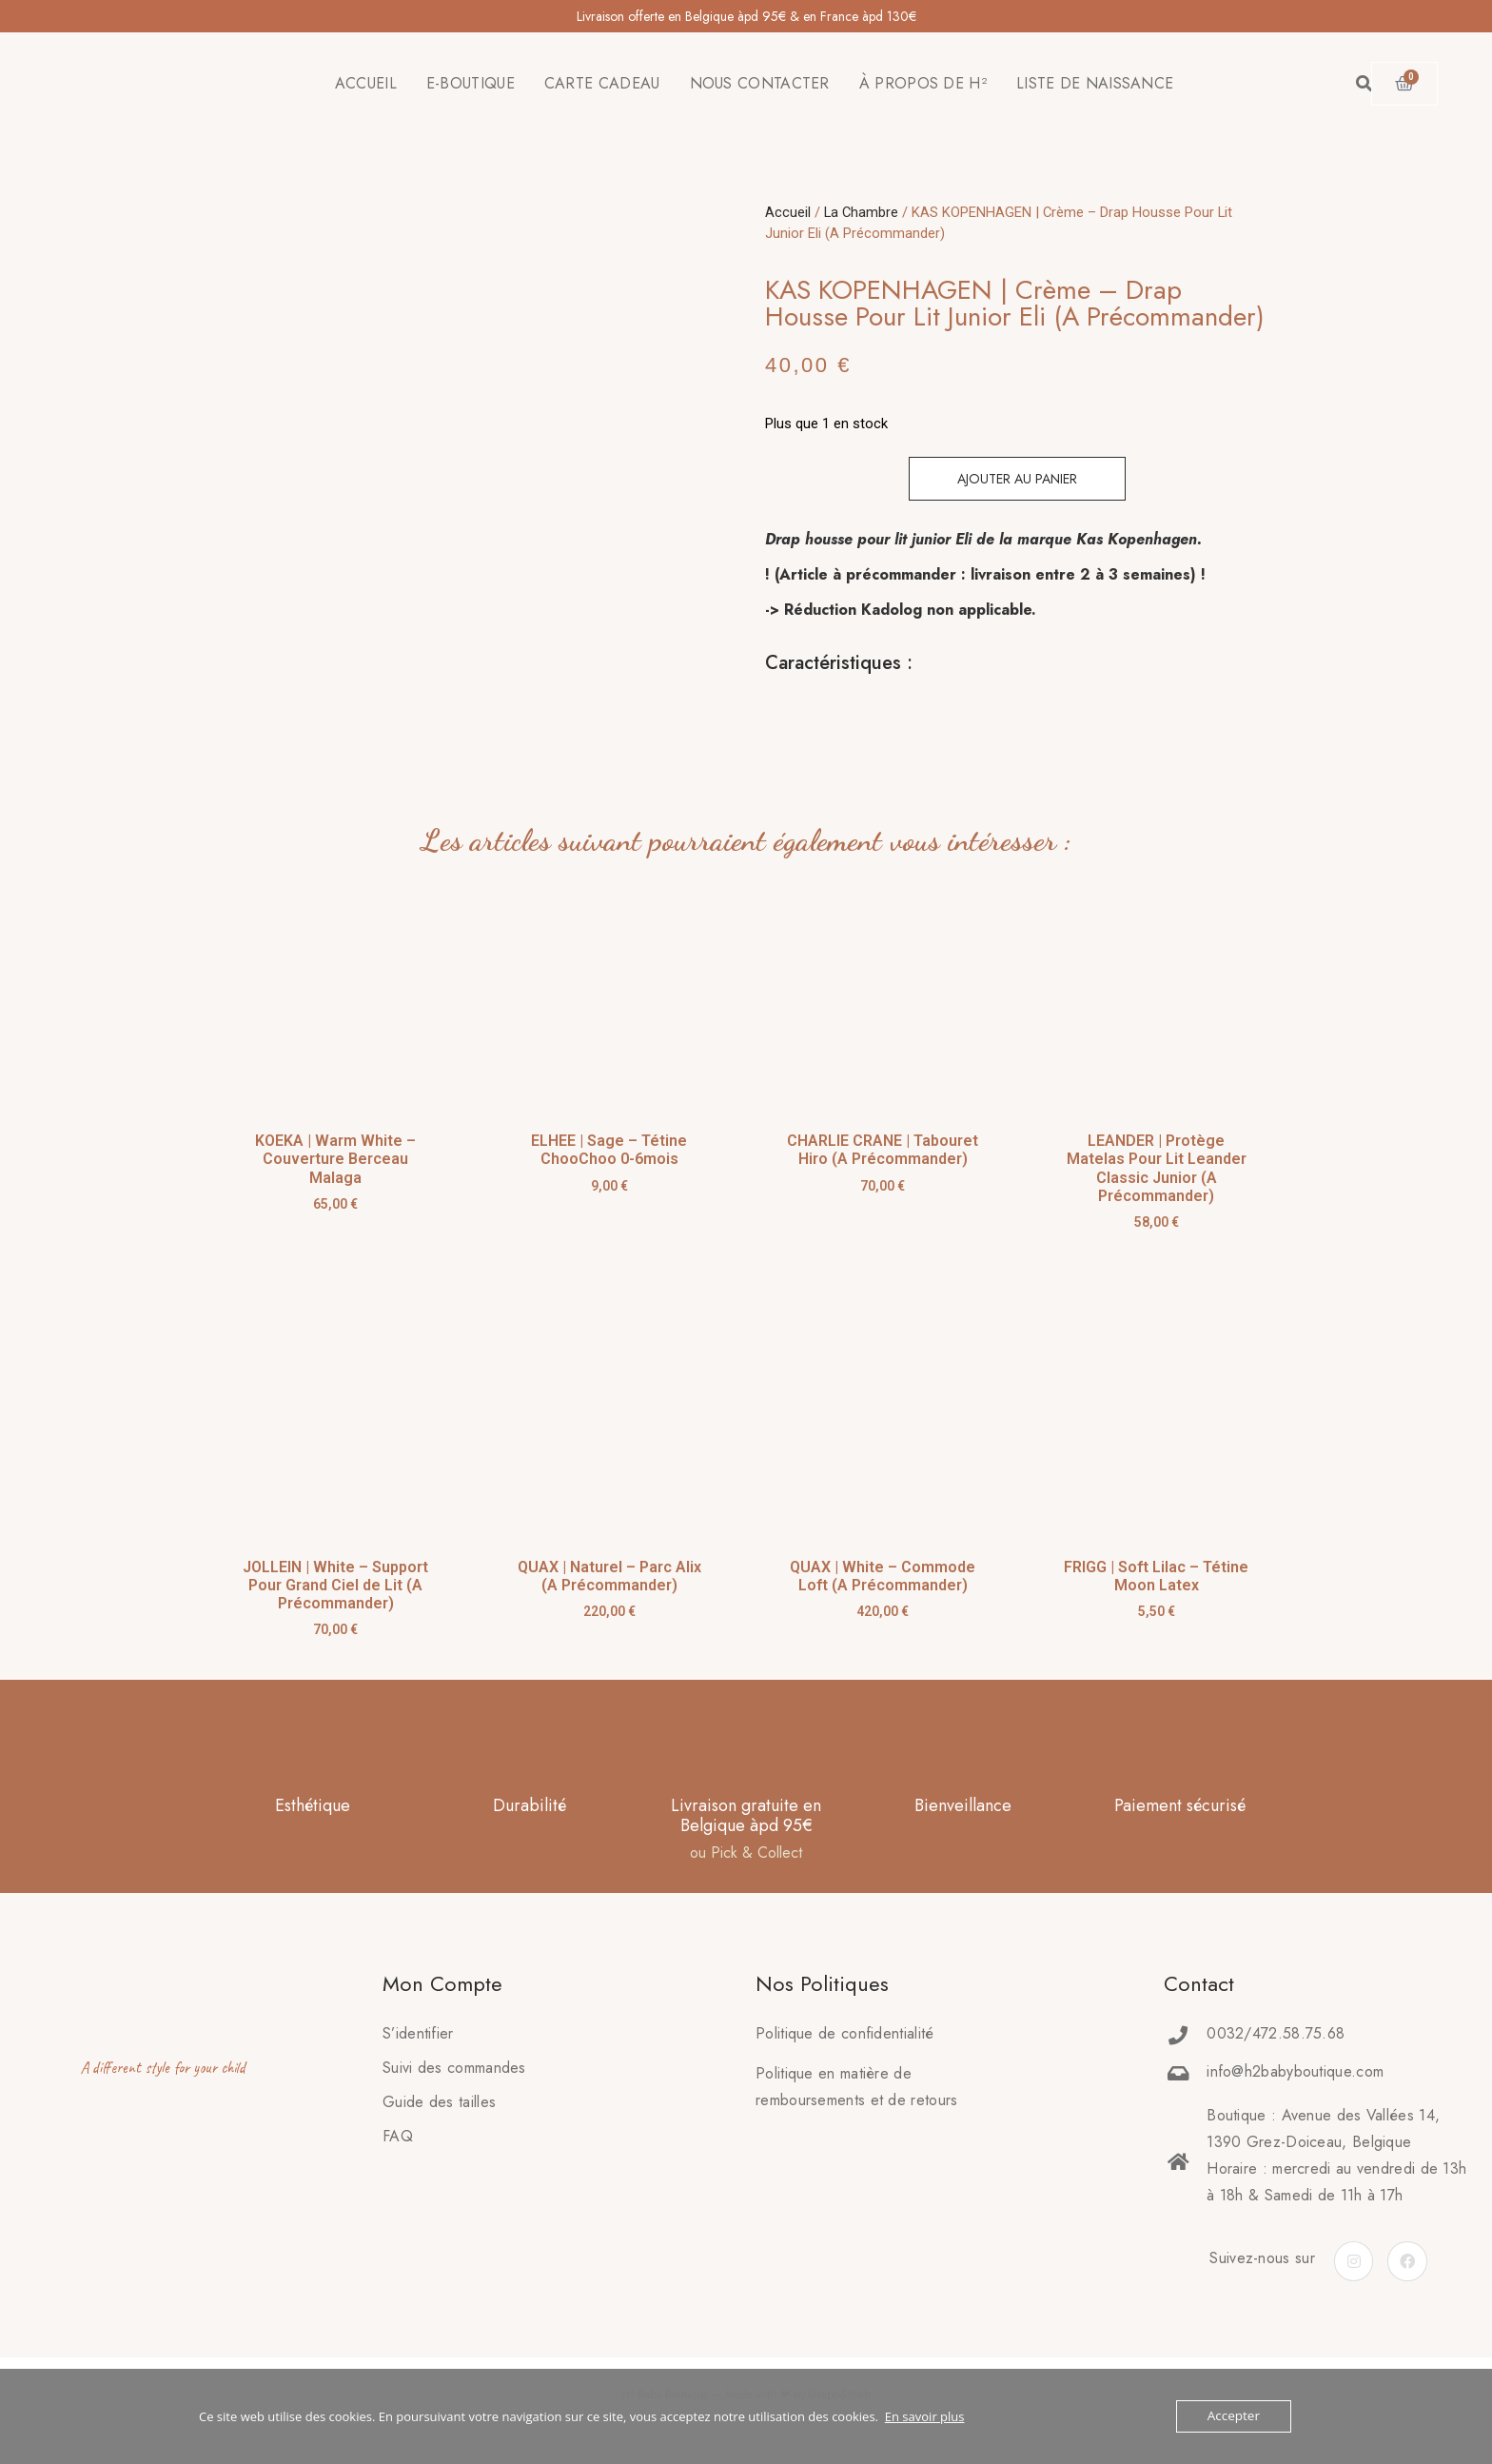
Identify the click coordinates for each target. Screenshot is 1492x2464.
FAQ (398, 2136)
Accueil (788, 212)
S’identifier (418, 2033)
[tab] (766, 711)
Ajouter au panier (1017, 478)
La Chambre (861, 212)
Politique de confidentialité (844, 2033)
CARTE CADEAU (602, 83)
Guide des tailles (439, 2102)
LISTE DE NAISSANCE (1094, 83)
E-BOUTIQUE (470, 83)
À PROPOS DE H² (923, 83)
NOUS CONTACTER (760, 83)
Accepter (1234, 2416)
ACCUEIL (366, 83)
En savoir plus (925, 2416)
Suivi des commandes (454, 2068)
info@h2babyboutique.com (1295, 2071)
